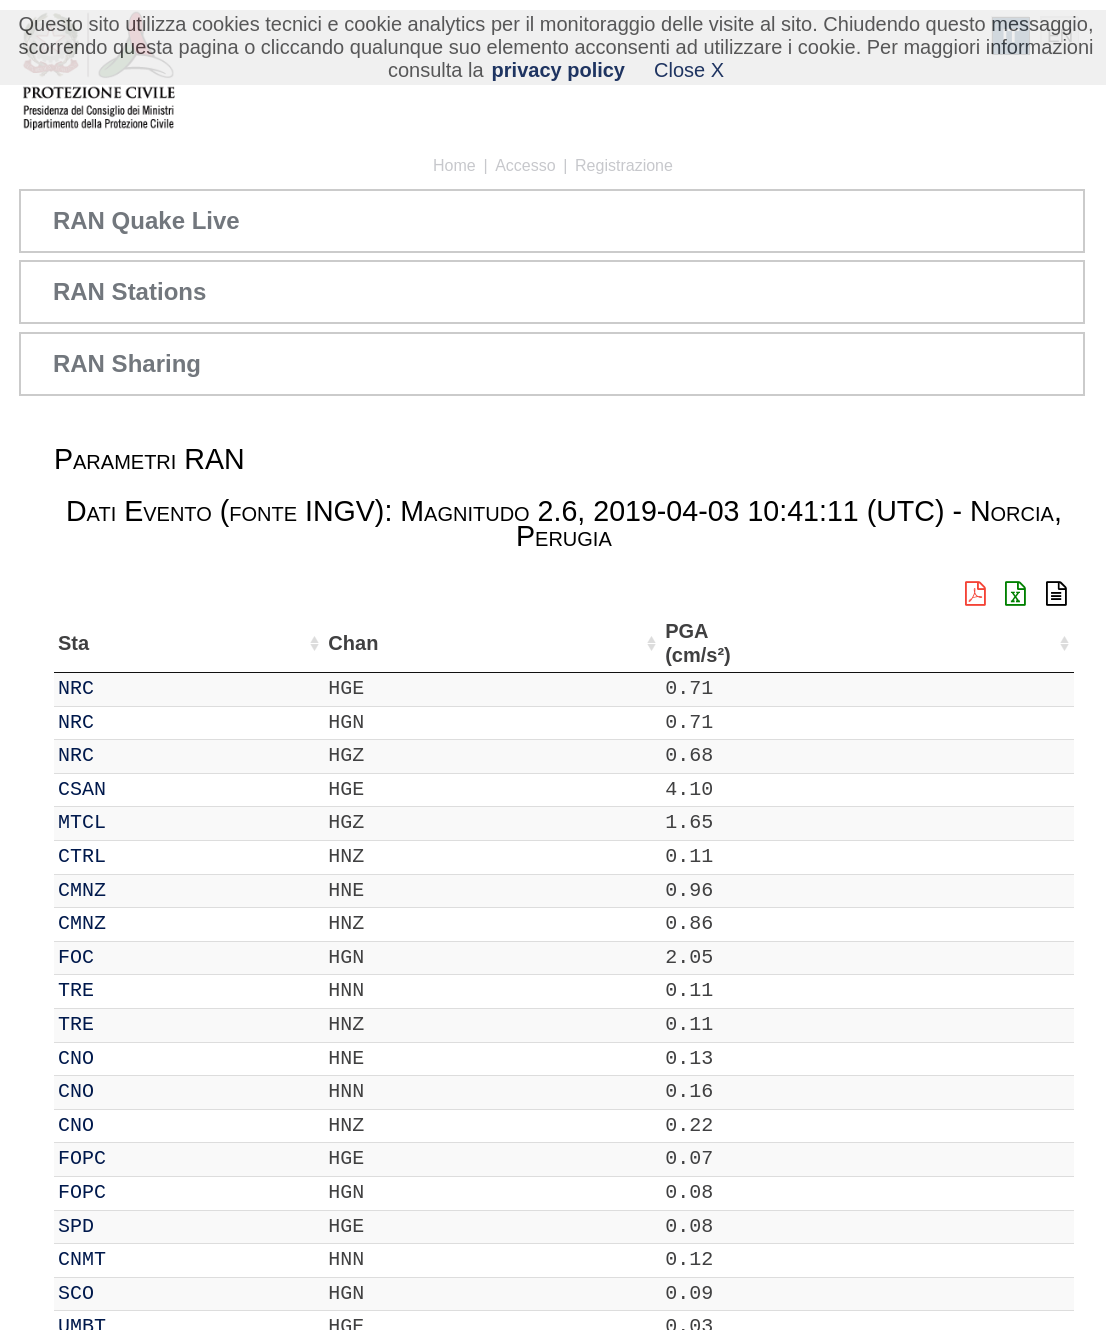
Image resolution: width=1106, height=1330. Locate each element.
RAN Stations (129, 291)
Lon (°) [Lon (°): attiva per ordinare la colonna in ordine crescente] (457, 643)
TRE (136, 990)
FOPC (142, 1158)
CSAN (142, 789)
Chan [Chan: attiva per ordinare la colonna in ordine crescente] (205, 643)
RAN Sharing (127, 363)
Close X (689, 70)
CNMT (142, 1259)
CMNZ (142, 890)
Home (454, 165)
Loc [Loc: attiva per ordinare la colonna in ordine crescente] (277, 643)
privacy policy (558, 70)
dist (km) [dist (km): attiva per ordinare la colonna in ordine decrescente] (931, 643)
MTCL (142, 822)
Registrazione (624, 165)
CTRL (142, 856)
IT (70, 688)
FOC (136, 957)
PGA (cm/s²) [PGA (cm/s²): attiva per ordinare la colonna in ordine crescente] (1014, 643)
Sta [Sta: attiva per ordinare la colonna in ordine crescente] (133, 643)
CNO (136, 1058)
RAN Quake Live (146, 220)
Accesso (525, 165)
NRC (136, 688)
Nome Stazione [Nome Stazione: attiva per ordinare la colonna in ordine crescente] (598, 643)
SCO (136, 1293)
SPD (136, 1226)
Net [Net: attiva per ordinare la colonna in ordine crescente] (74, 643)
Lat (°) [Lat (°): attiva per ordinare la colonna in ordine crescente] (351, 643)
